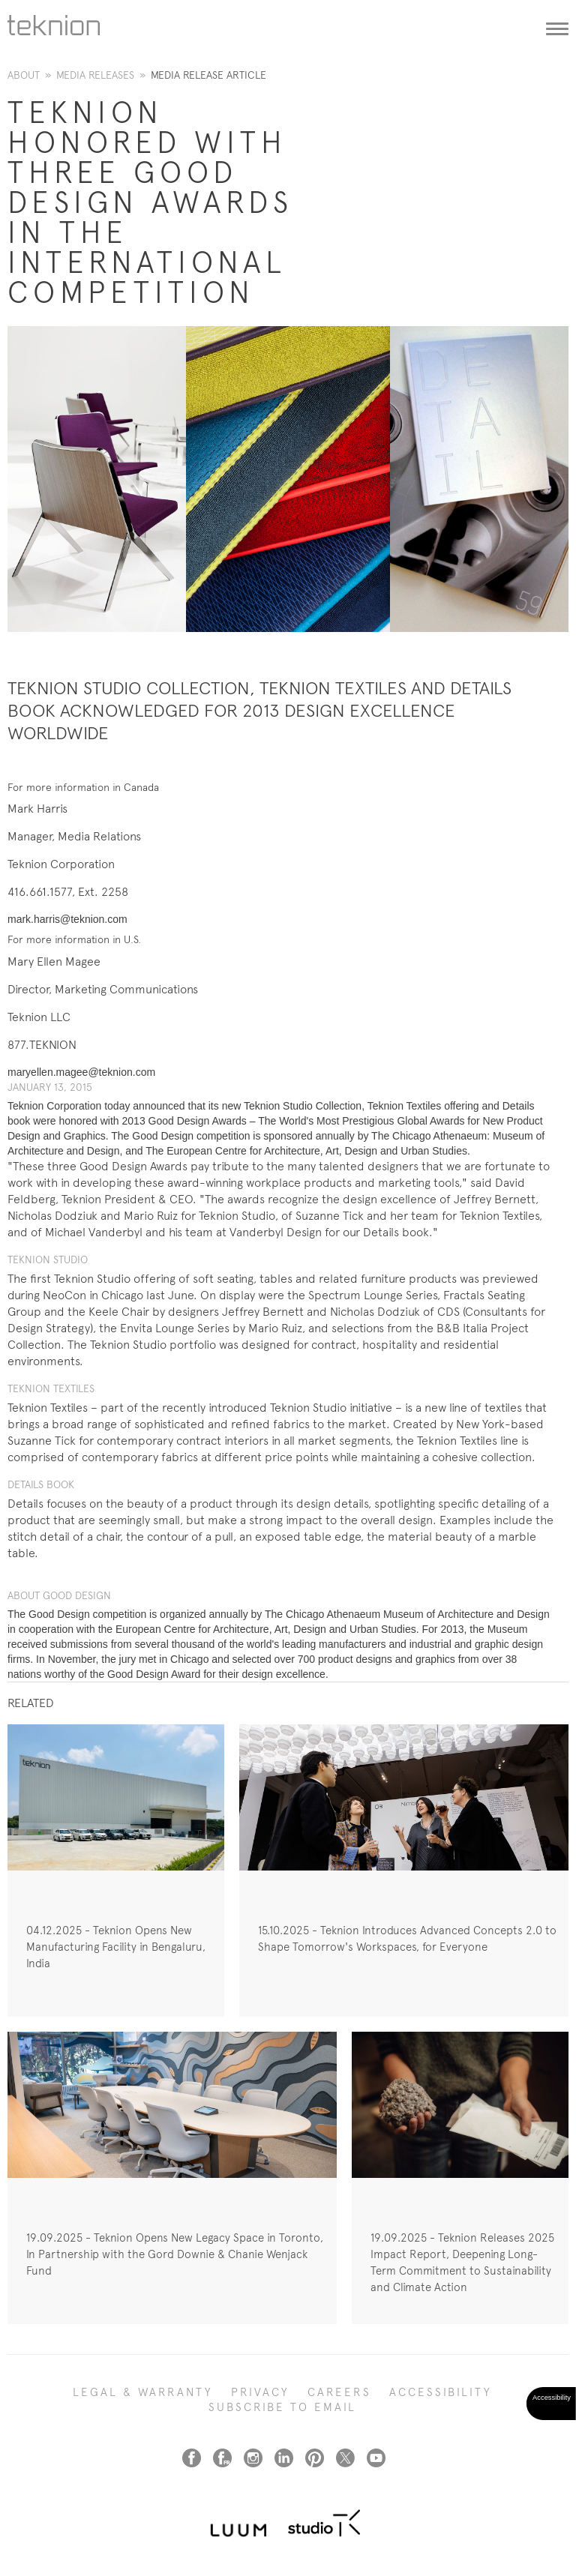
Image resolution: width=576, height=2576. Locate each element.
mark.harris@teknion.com (68, 919)
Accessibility (440, 2392)
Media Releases (95, 75)
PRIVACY (260, 2392)
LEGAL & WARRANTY (143, 2392)
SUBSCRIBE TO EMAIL (282, 2407)
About (24, 75)
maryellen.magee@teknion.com (81, 1072)
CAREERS (339, 2392)
